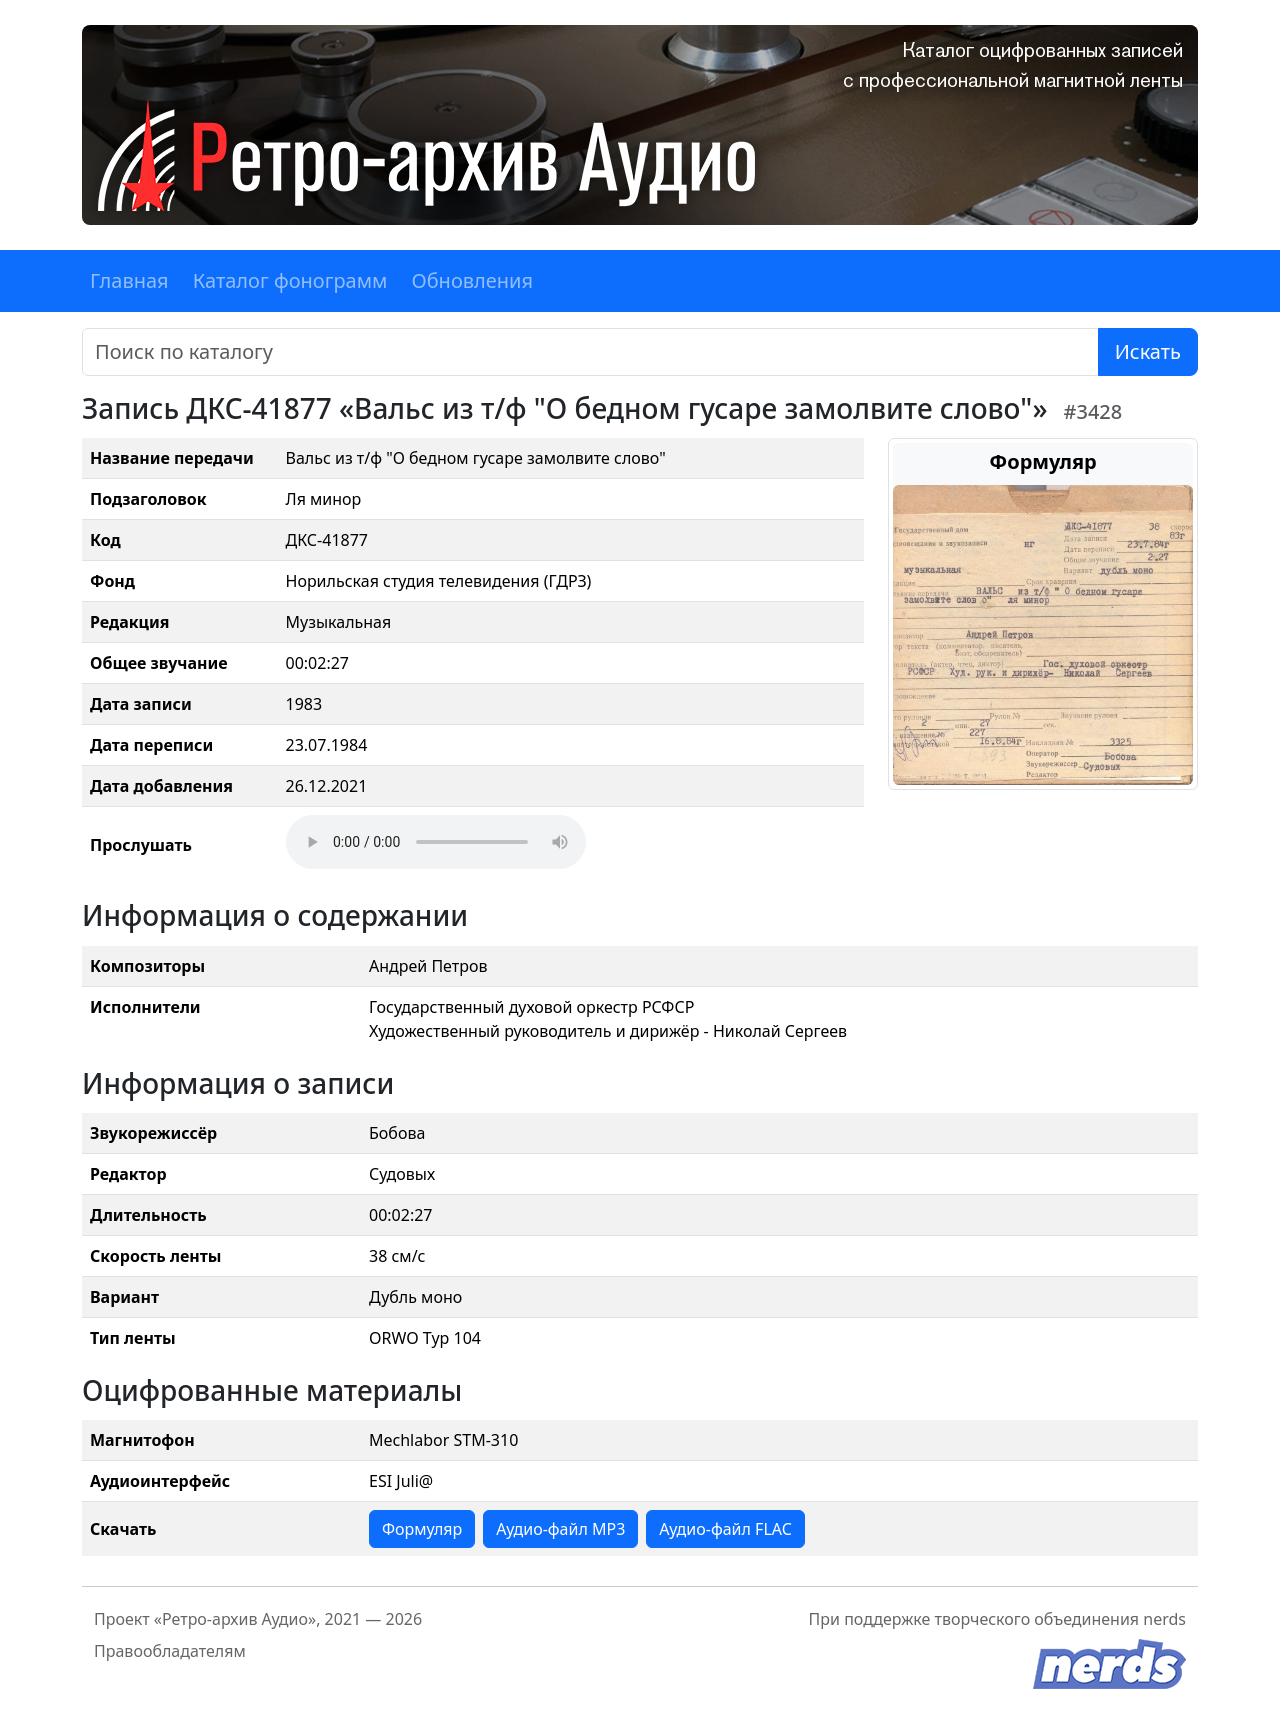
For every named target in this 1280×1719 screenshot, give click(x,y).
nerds (1164, 1619)
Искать (1148, 351)
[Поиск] (590, 352)
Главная (129, 280)
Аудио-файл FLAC (725, 1529)
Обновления (472, 280)
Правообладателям (170, 1651)
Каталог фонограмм (290, 280)
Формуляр (422, 1529)
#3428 (1093, 411)
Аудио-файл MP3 (560, 1529)
